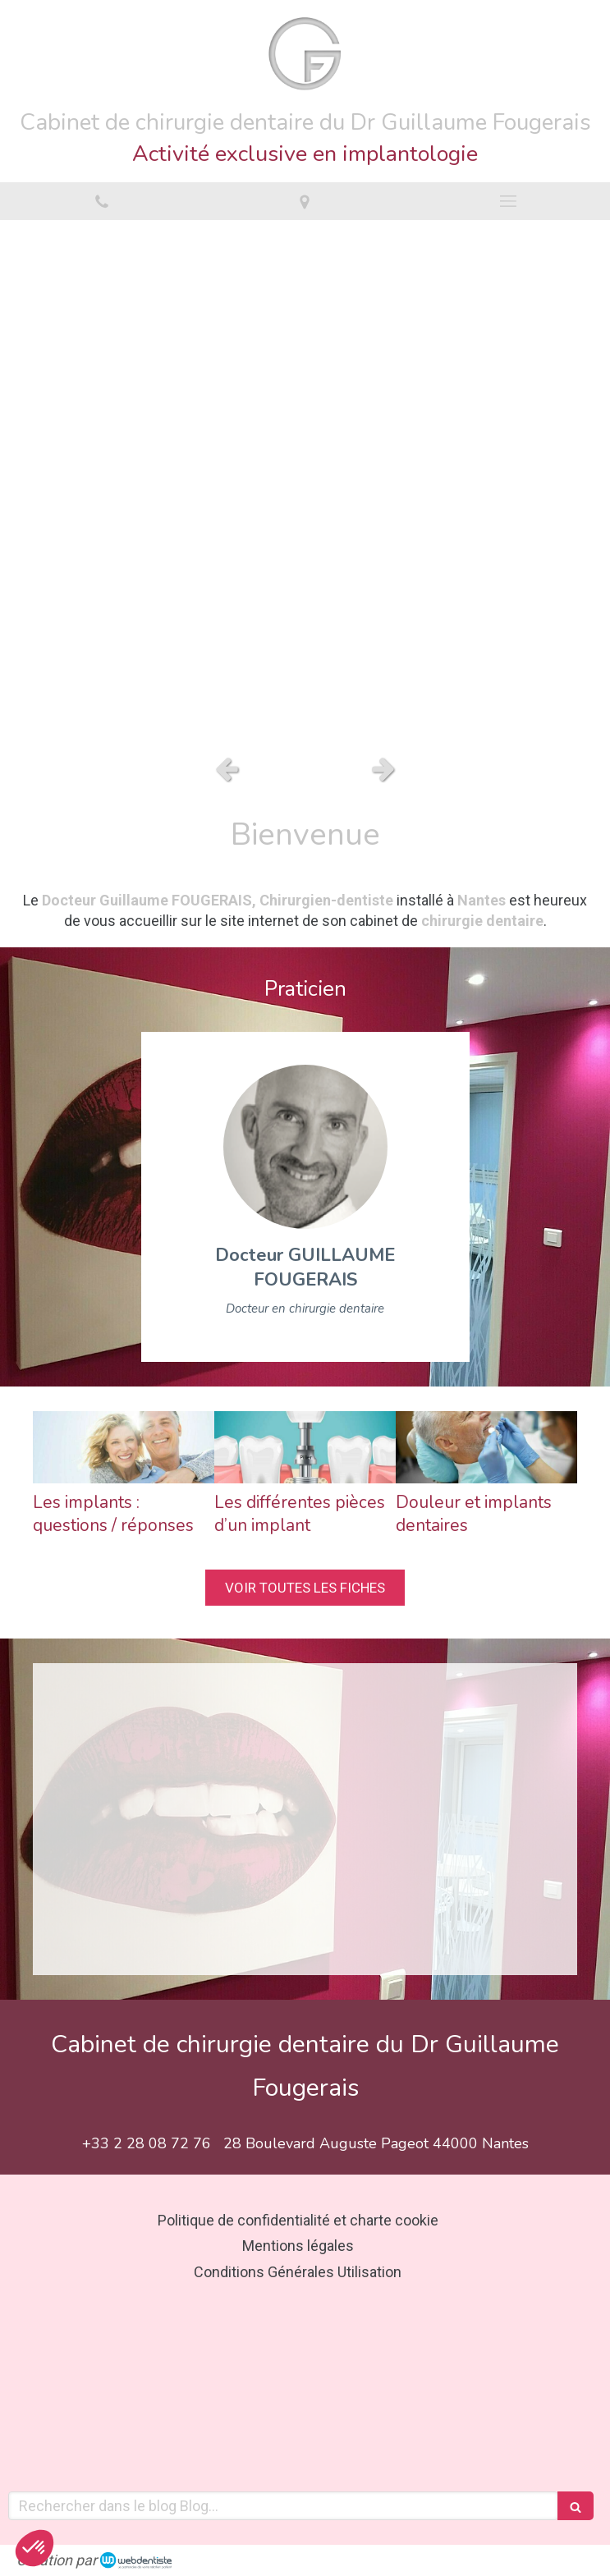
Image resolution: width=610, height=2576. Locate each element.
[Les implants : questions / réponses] (123, 1447)
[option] (305, 482)
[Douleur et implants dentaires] (486, 1447)
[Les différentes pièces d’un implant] (305, 1447)
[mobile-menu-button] (508, 201)
